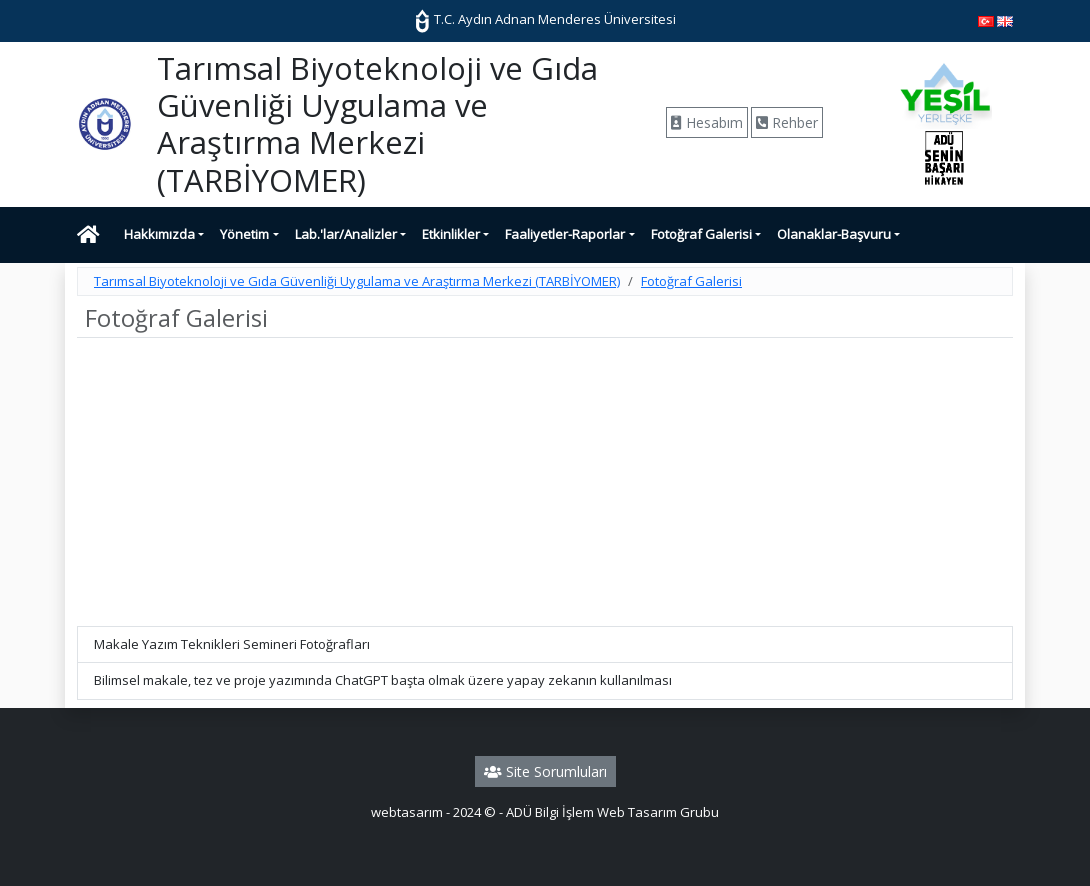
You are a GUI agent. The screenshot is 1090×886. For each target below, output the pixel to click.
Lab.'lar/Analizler (346, 234)
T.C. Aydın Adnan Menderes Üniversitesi (545, 19)
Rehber (787, 122)
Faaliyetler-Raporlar (565, 234)
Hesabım (707, 122)
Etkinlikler (451, 234)
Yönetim (244, 234)
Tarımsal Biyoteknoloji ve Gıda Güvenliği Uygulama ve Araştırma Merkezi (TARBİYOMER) (357, 281)
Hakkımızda (159, 234)
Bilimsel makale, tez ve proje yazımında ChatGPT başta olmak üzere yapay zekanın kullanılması (383, 680)
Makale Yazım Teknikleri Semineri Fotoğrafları (232, 644)
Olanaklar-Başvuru (834, 234)
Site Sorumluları (545, 771)
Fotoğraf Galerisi (701, 234)
